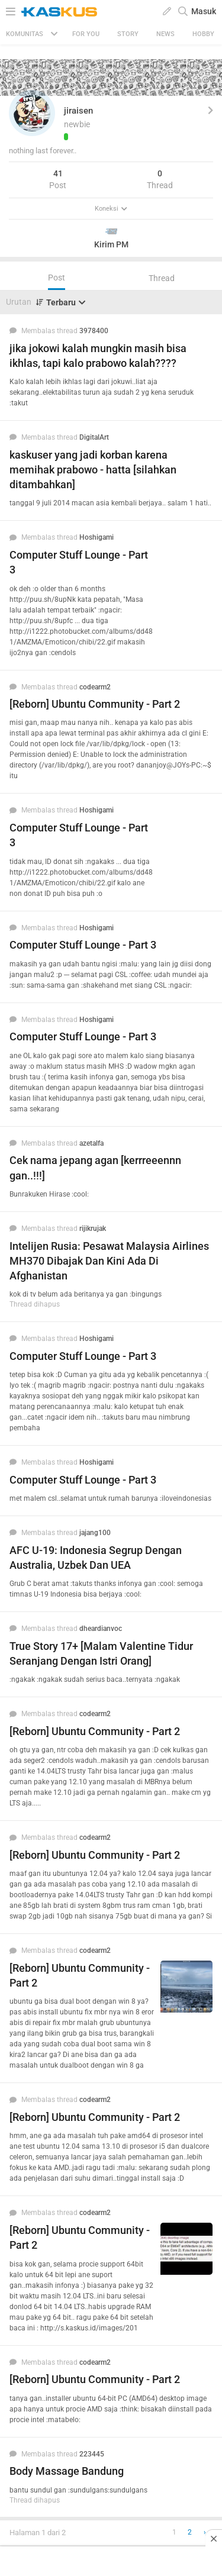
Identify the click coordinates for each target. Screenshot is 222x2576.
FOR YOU (85, 34)
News (165, 34)
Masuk (203, 11)
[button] (32, 113)
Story (128, 34)
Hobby (203, 34)
